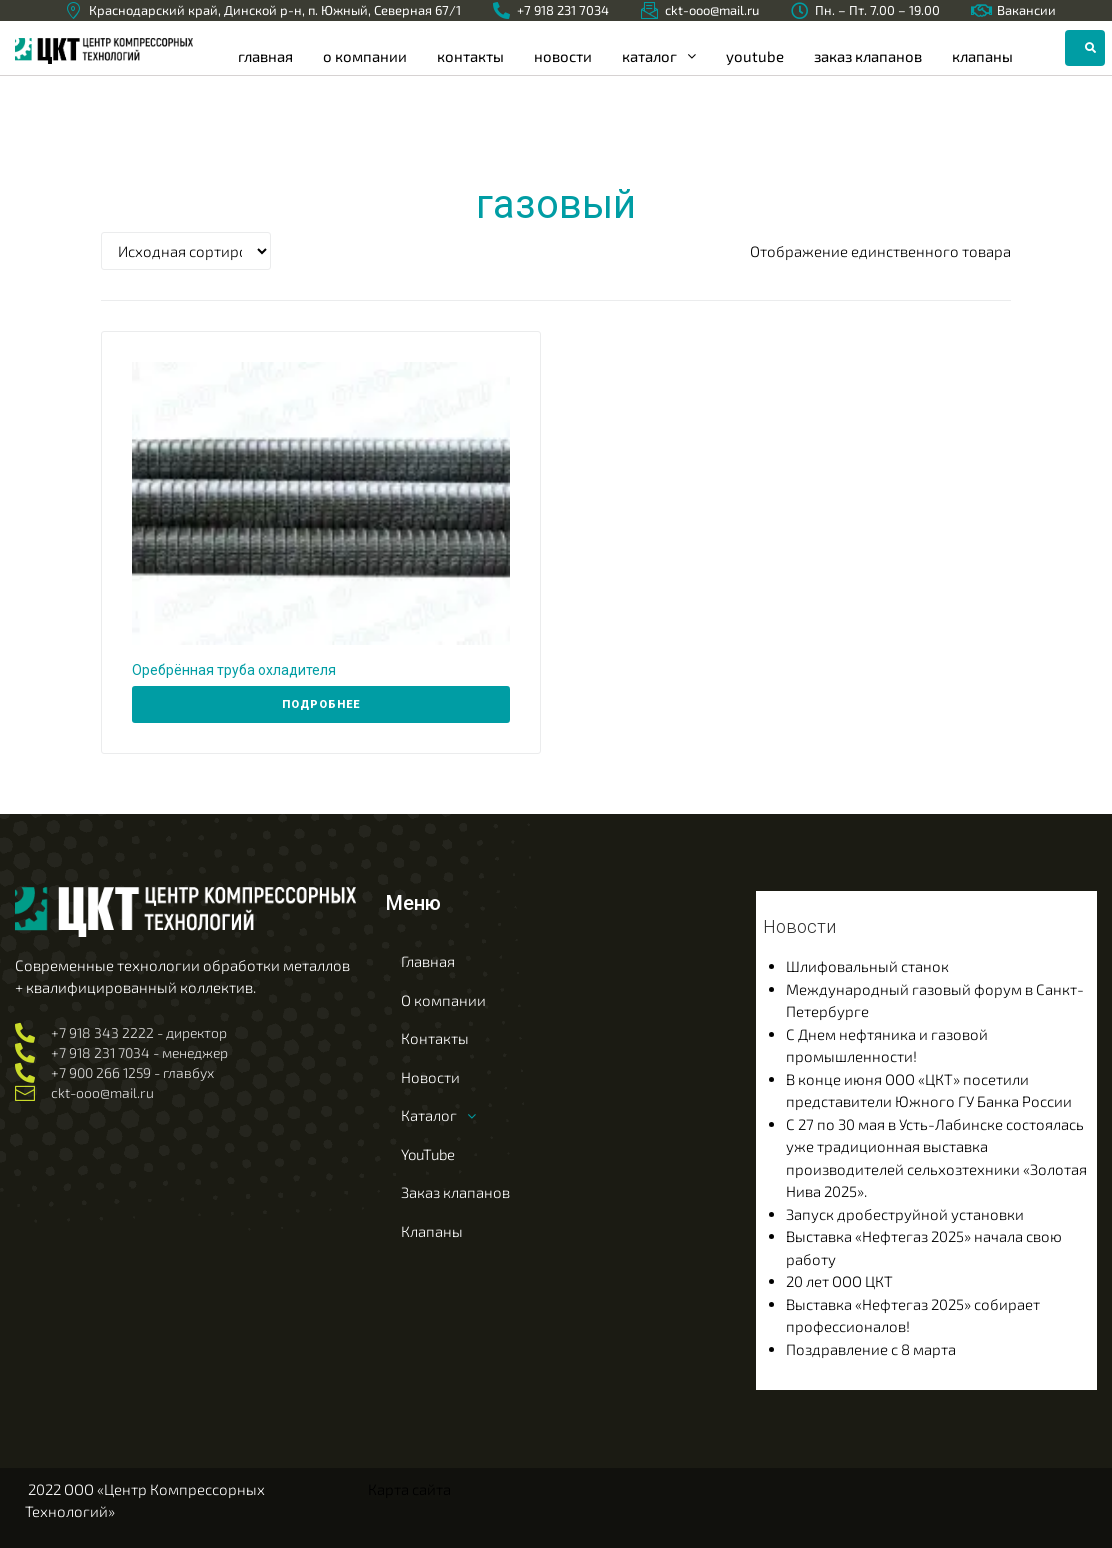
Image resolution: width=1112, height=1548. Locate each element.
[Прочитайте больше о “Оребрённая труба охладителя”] (321, 705)
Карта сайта (409, 1489)
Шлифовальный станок (867, 966)
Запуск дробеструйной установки (905, 1214)
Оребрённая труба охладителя (234, 670)
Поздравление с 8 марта (871, 1349)
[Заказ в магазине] (186, 251)
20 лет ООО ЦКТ (839, 1281)
